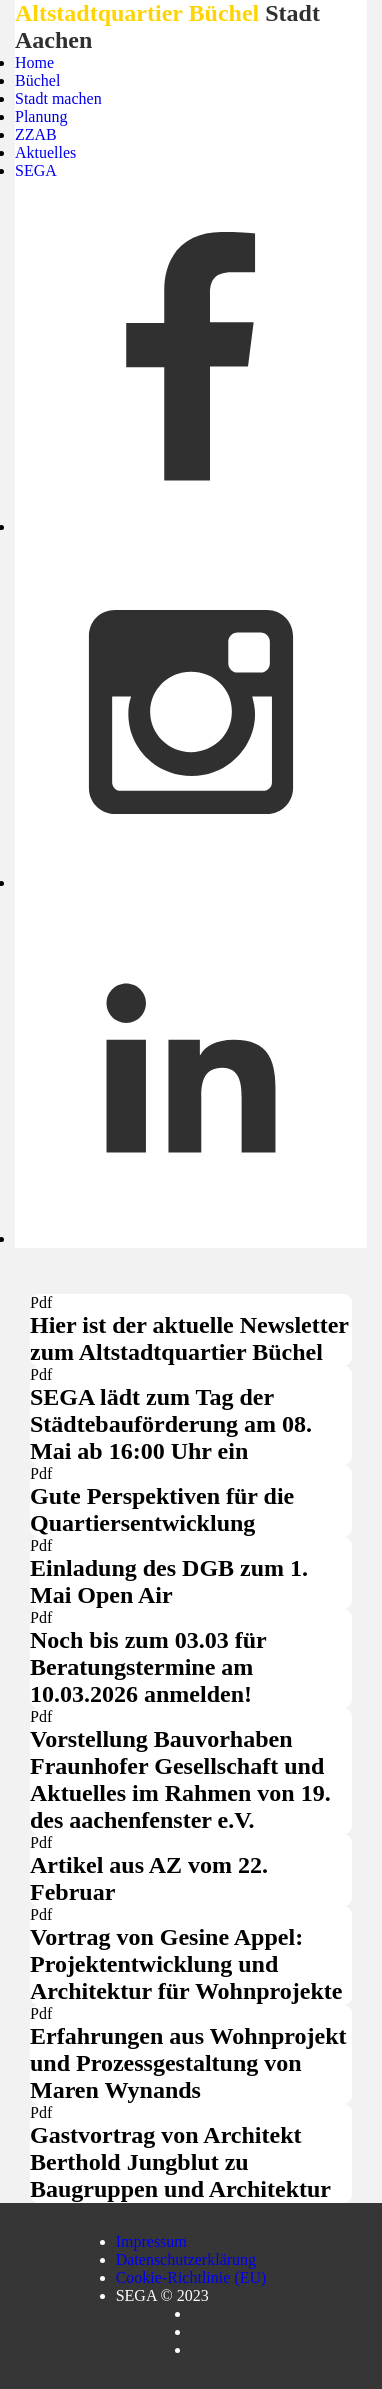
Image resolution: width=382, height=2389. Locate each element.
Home (34, 62)
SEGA (36, 170)
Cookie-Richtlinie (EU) (191, 2277)
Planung (41, 116)
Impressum (151, 2241)
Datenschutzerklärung (186, 2259)
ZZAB (36, 134)
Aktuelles (45, 152)
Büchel (37, 80)
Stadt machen (58, 98)
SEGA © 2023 (162, 2295)
